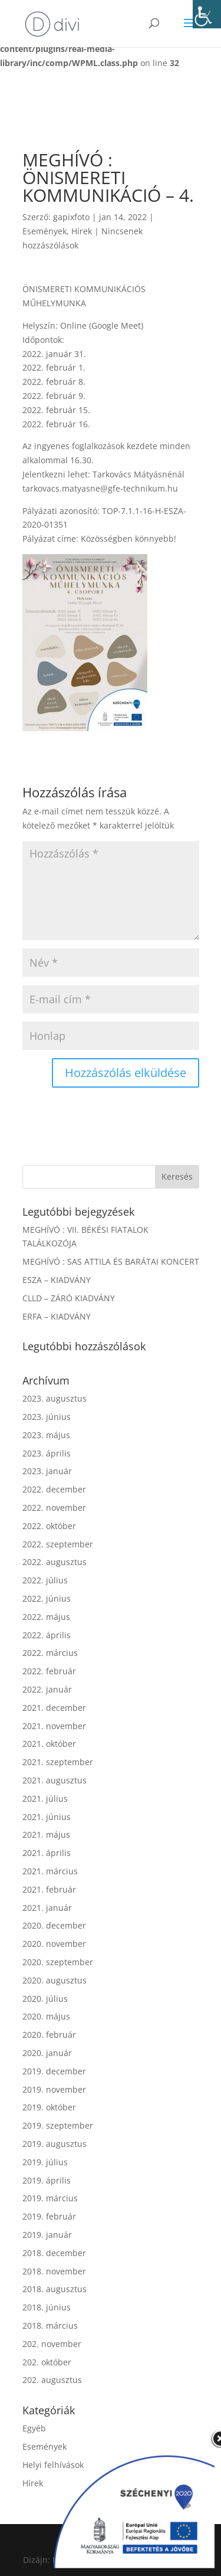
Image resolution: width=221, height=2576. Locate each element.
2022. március (50, 1652)
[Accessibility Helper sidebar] (207, 14)
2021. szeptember (57, 1761)
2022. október (49, 1525)
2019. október (49, 2107)
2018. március (50, 2325)
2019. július (45, 2162)
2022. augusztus (54, 1561)
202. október (46, 2362)
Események (44, 231)
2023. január (47, 1471)
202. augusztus (52, 2379)
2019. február (49, 2216)
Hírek (81, 231)
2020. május (46, 2016)
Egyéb (34, 2428)
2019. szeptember (57, 2125)
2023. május (46, 1435)
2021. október (49, 1743)
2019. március (50, 2198)
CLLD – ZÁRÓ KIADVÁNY (68, 1298)
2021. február (49, 1889)
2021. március (50, 1871)
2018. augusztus (54, 2288)
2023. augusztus (54, 1398)
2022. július (45, 1580)
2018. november (54, 2271)
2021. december (54, 1707)
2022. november (54, 1507)
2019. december (54, 2071)
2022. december (54, 1489)
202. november (51, 2343)
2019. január (47, 2234)
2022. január (47, 1689)
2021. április (46, 1852)
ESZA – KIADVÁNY (56, 1279)
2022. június (46, 1598)
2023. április (46, 1453)
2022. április (46, 1635)
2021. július (45, 1798)
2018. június (46, 2307)
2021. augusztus (54, 1780)
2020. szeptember (57, 1962)
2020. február (49, 2034)
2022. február (49, 1671)
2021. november (54, 1725)
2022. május (46, 1616)
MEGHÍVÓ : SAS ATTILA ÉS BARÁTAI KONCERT (110, 1261)
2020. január (47, 2052)
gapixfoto (71, 216)
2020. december (54, 1925)
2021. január (47, 1907)
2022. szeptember (57, 1544)
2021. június (46, 1816)
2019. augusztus (54, 2143)
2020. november (54, 1943)
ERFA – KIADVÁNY (56, 1316)
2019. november (54, 2089)
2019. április (46, 2180)
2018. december (54, 2252)
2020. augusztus (54, 1980)
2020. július (45, 1998)
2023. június (46, 1416)
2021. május (46, 1834)
